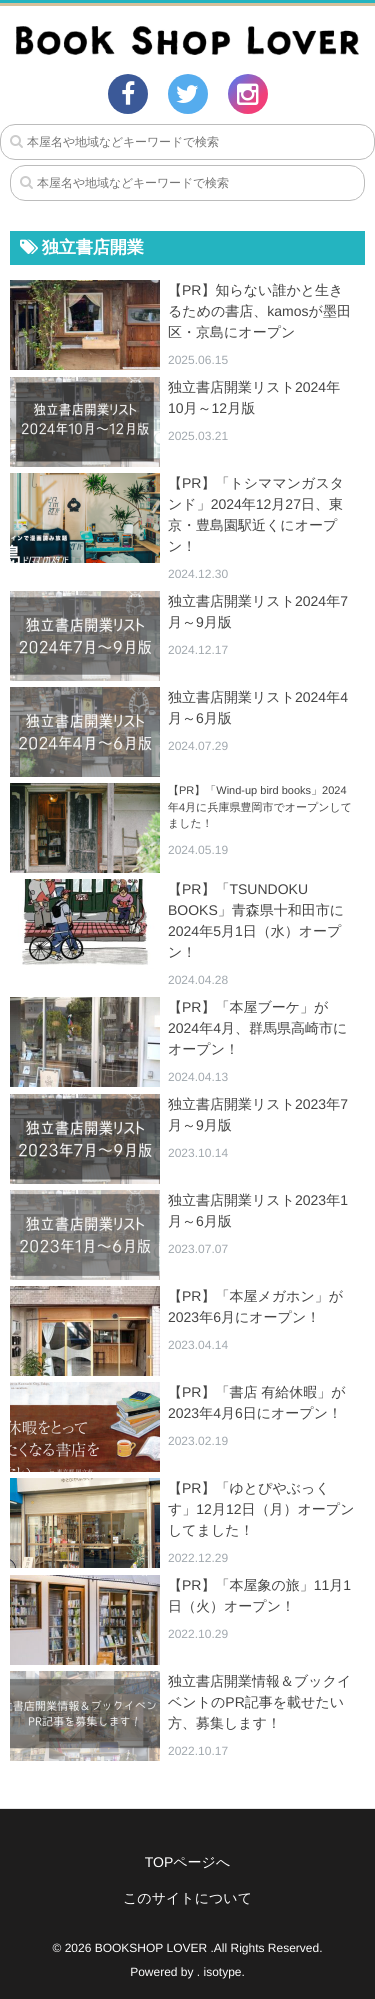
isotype (223, 1972)
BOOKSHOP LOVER (151, 1948)
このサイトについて (187, 1898)
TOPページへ (188, 1862)
